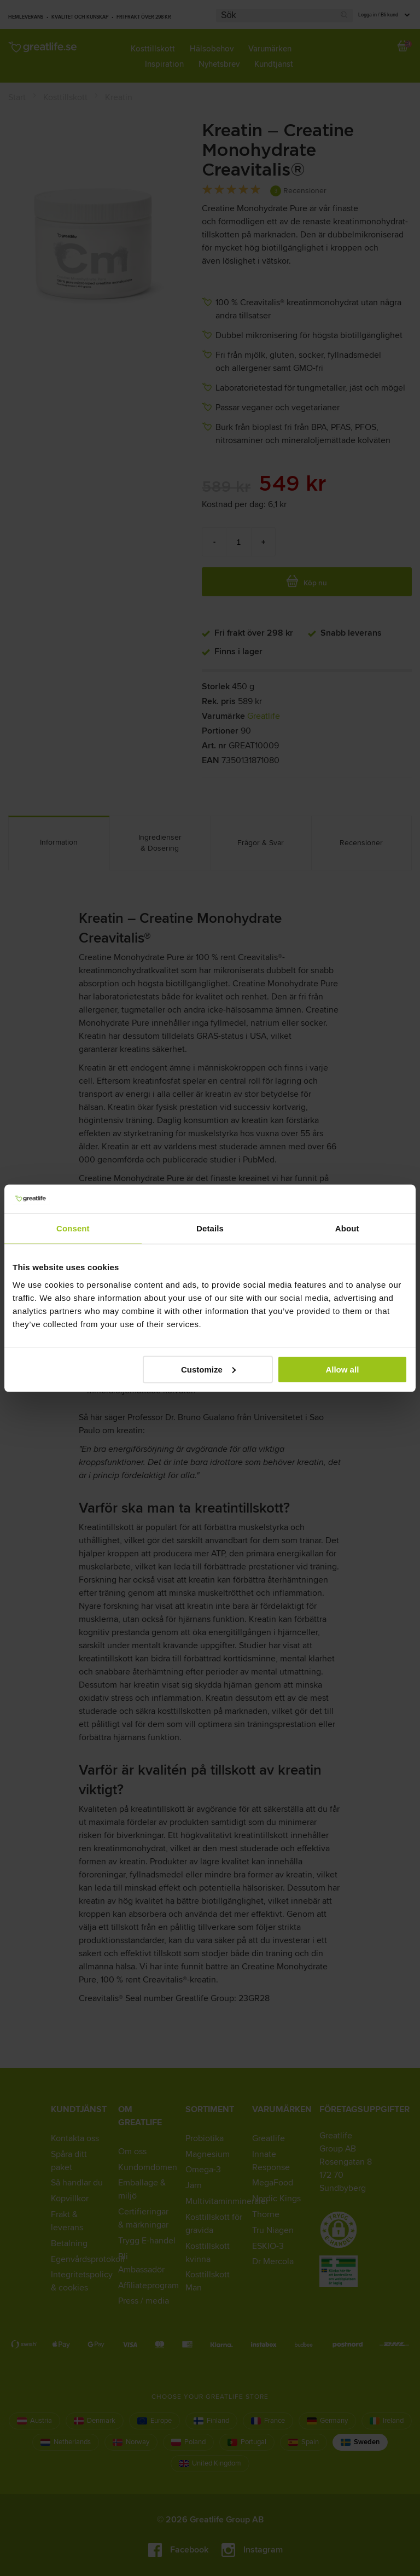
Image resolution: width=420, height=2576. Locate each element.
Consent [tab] (73, 1228)
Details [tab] (210, 1228)
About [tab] (347, 1228)
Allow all (342, 1369)
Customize (208, 1369)
